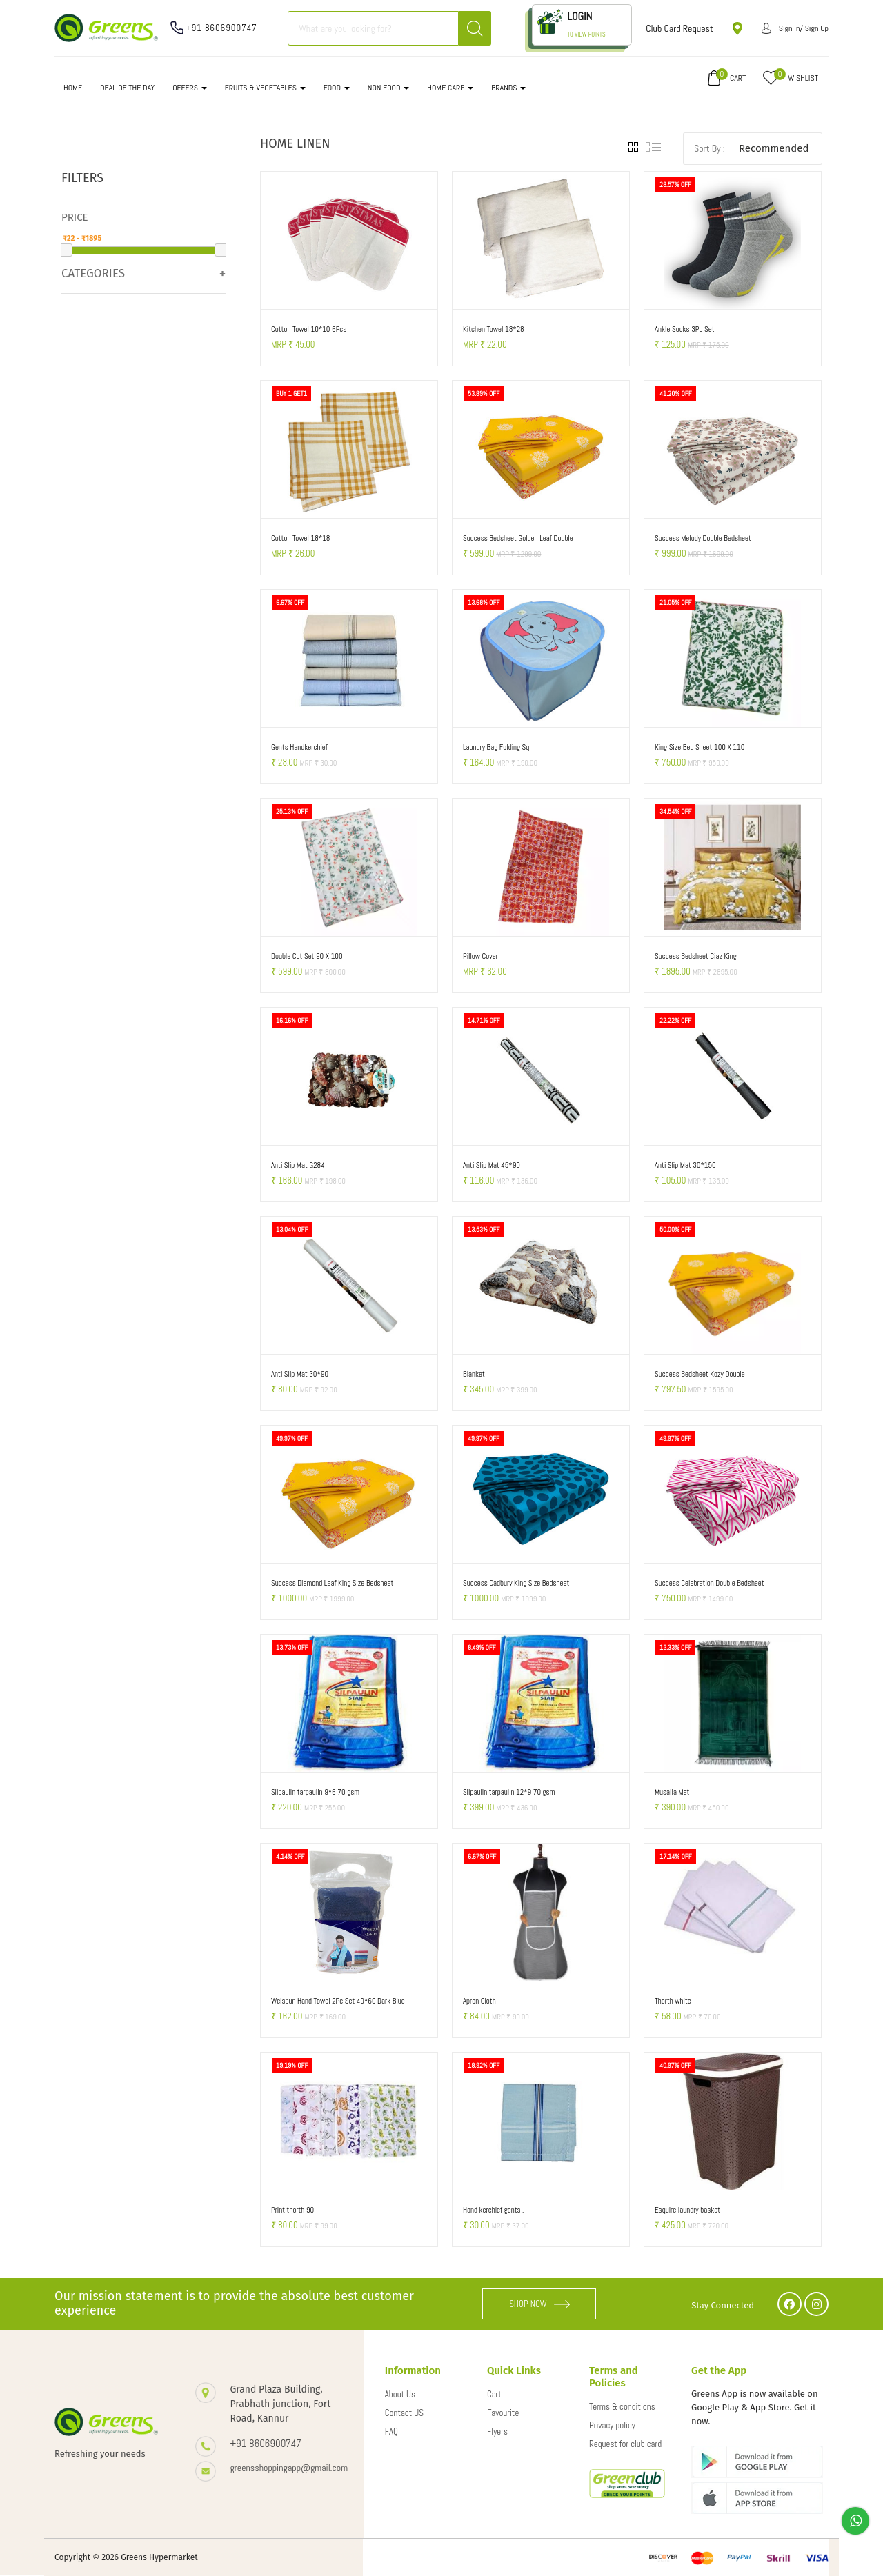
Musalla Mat (672, 1792)
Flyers (497, 2431)
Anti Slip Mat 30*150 (685, 1165)
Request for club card (625, 2444)
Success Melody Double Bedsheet (703, 538)
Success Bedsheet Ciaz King (696, 956)
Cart (494, 2394)
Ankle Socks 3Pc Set (685, 329)
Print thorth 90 (292, 2210)
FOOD (337, 87)
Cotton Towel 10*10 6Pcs (308, 329)
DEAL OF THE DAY (127, 87)
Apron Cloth (479, 2001)
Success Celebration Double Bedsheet (709, 1583)
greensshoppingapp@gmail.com (283, 2468)
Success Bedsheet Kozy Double (700, 1374)
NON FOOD (389, 87)
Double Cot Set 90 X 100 (307, 956)
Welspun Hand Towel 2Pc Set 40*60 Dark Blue (338, 2001)
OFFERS (189, 87)
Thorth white (673, 2001)
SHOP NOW (539, 2304)
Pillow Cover (480, 956)
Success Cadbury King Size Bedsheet (516, 1583)
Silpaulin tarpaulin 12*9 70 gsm (509, 1792)
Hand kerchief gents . (493, 2210)
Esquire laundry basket (687, 2210)
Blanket (474, 1374)
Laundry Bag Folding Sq (496, 747)
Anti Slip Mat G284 (298, 1165)
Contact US (404, 2413)
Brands (508, 87)
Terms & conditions (622, 2407)
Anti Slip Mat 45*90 (491, 1165)
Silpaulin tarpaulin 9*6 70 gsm (315, 1792)
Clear (196, 195)
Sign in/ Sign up (795, 28)
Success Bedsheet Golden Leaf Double (518, 538)
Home (72, 87)
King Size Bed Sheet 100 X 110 (699, 747)
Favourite (503, 2413)
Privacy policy (612, 2425)
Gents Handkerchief (299, 747)
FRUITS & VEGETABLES (265, 87)
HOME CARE (450, 87)
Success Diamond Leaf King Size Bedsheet (332, 1583)
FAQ (391, 2431)
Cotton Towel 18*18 (300, 538)
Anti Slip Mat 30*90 (299, 1374)
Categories (93, 273)
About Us (400, 2394)
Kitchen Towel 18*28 (493, 329)
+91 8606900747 (221, 28)
